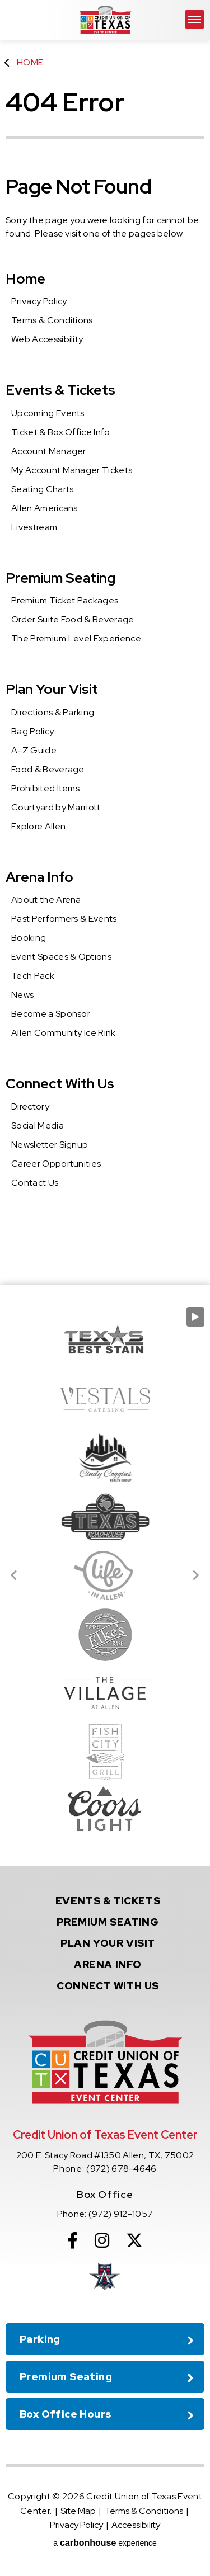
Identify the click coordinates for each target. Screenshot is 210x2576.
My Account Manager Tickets (71, 470)
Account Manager (48, 451)
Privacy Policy (39, 301)
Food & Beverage (48, 769)
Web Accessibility (47, 339)
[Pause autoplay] (195, 1317)
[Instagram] (102, 2240)
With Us (108, 1985)
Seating (107, 1922)
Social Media (37, 1125)
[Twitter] (134, 2240)
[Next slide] (195, 1575)
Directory (30, 1106)
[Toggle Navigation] (194, 19)
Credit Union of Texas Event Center (105, 20)
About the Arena (46, 899)
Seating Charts (42, 489)
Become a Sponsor (50, 1014)
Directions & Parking (52, 712)
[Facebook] (72, 2240)
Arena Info (39, 877)
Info (108, 1964)
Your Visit (107, 1943)
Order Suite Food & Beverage (72, 619)
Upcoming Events (48, 413)
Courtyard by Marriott (56, 807)
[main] (105, 642)
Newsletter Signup (49, 1144)
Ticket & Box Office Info (60, 432)
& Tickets (108, 1900)
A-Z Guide (34, 750)
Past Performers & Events (64, 918)
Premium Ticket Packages (64, 600)
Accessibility (135, 2525)
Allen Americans (44, 508)
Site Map (78, 2511)
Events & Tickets (60, 390)
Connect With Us (60, 1083)
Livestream (34, 527)
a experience (105, 2542)
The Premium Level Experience (76, 638)
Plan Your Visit (52, 689)
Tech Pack (32, 976)
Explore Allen (38, 826)
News (22, 995)
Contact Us (34, 1182)
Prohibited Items (45, 788)
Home (30, 62)
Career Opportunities (56, 1163)
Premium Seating (60, 578)
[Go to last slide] (15, 1575)
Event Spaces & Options (61, 957)
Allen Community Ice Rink (63, 1033)
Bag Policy (32, 731)
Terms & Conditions (52, 320)
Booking (28, 937)
